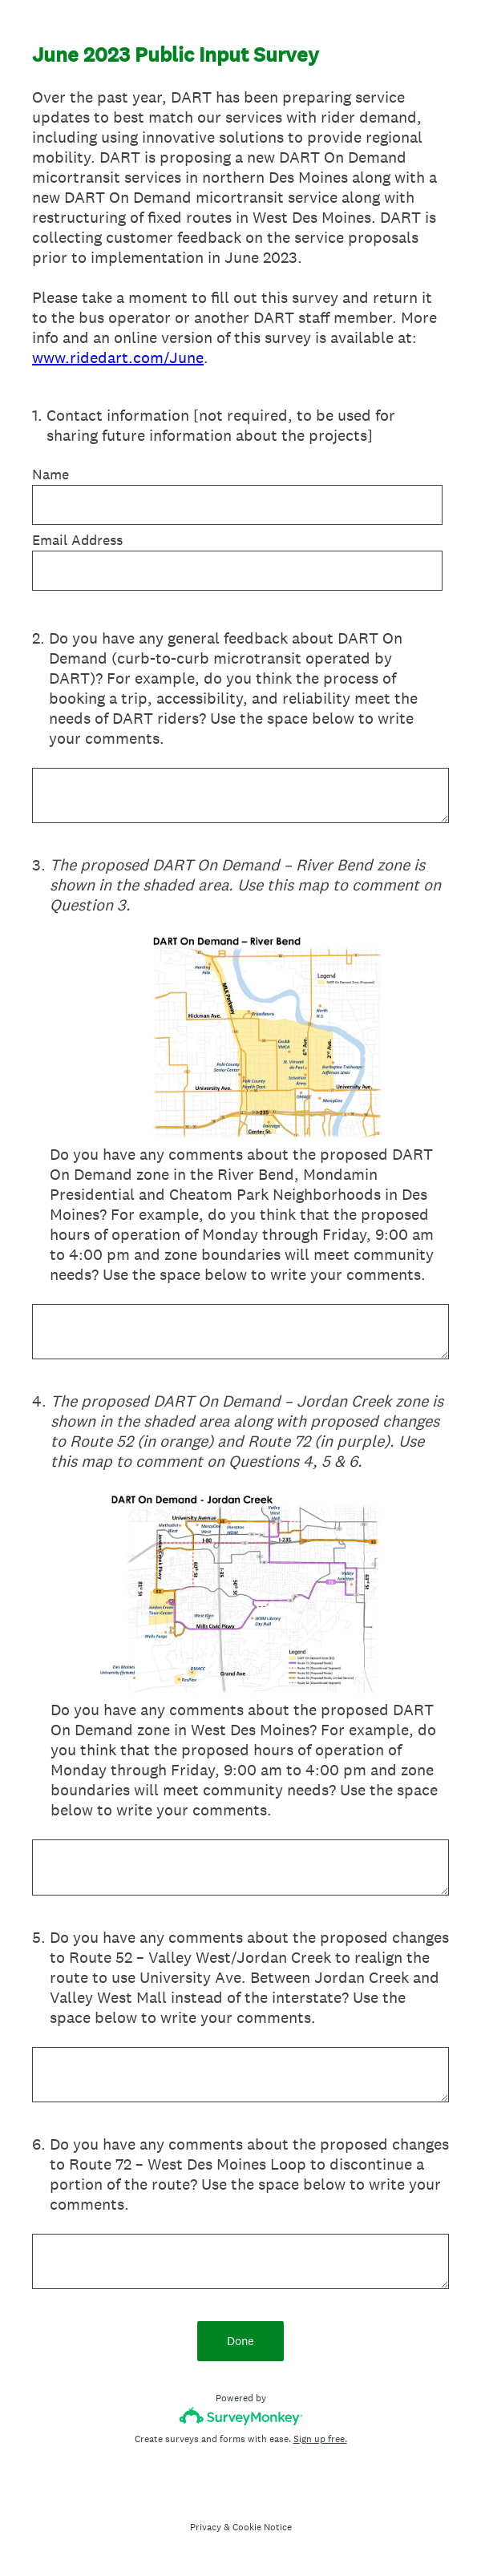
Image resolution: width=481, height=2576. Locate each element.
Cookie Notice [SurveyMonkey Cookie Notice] (262, 2527)
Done (240, 2340)
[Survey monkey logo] (241, 2416)
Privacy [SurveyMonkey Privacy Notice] (205, 2527)
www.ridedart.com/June (118, 357)
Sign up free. (320, 2439)
